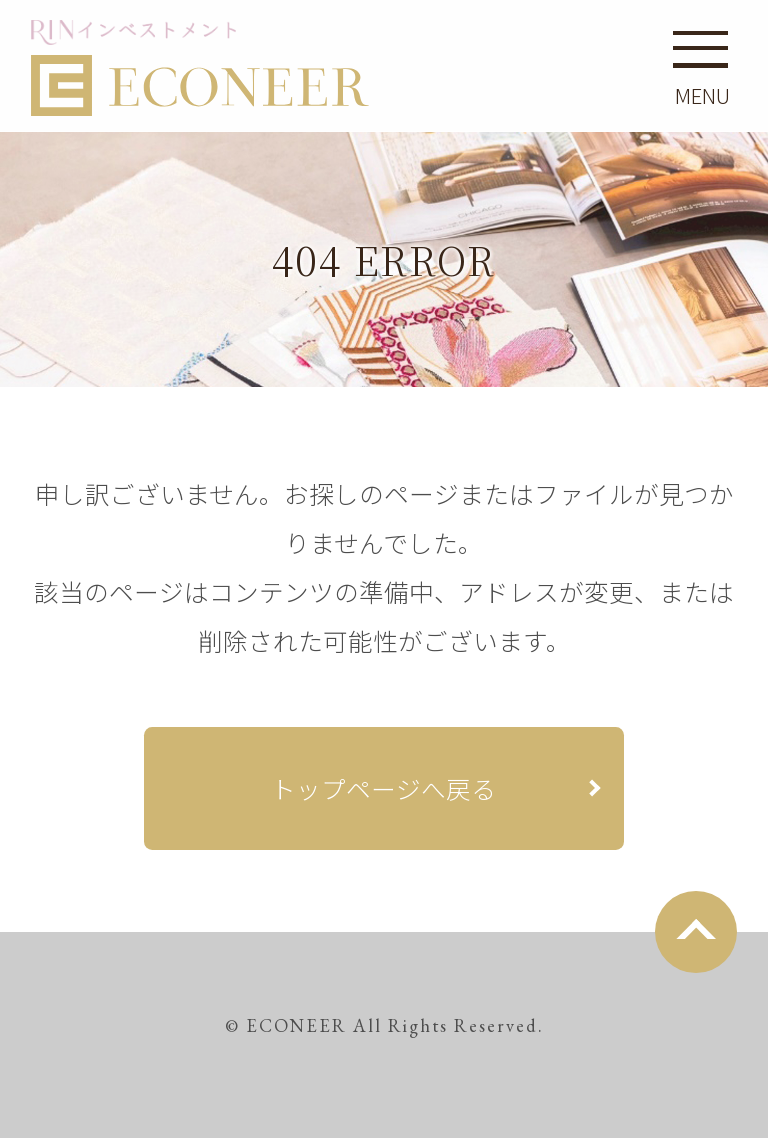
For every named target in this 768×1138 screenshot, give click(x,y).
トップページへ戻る (383, 788)
